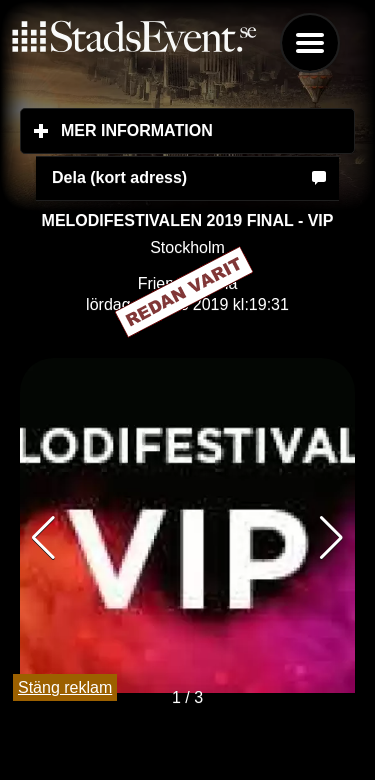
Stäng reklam (65, 687)
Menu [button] (310, 43)
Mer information (208, 130)
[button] (331, 538)
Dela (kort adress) (119, 177)
